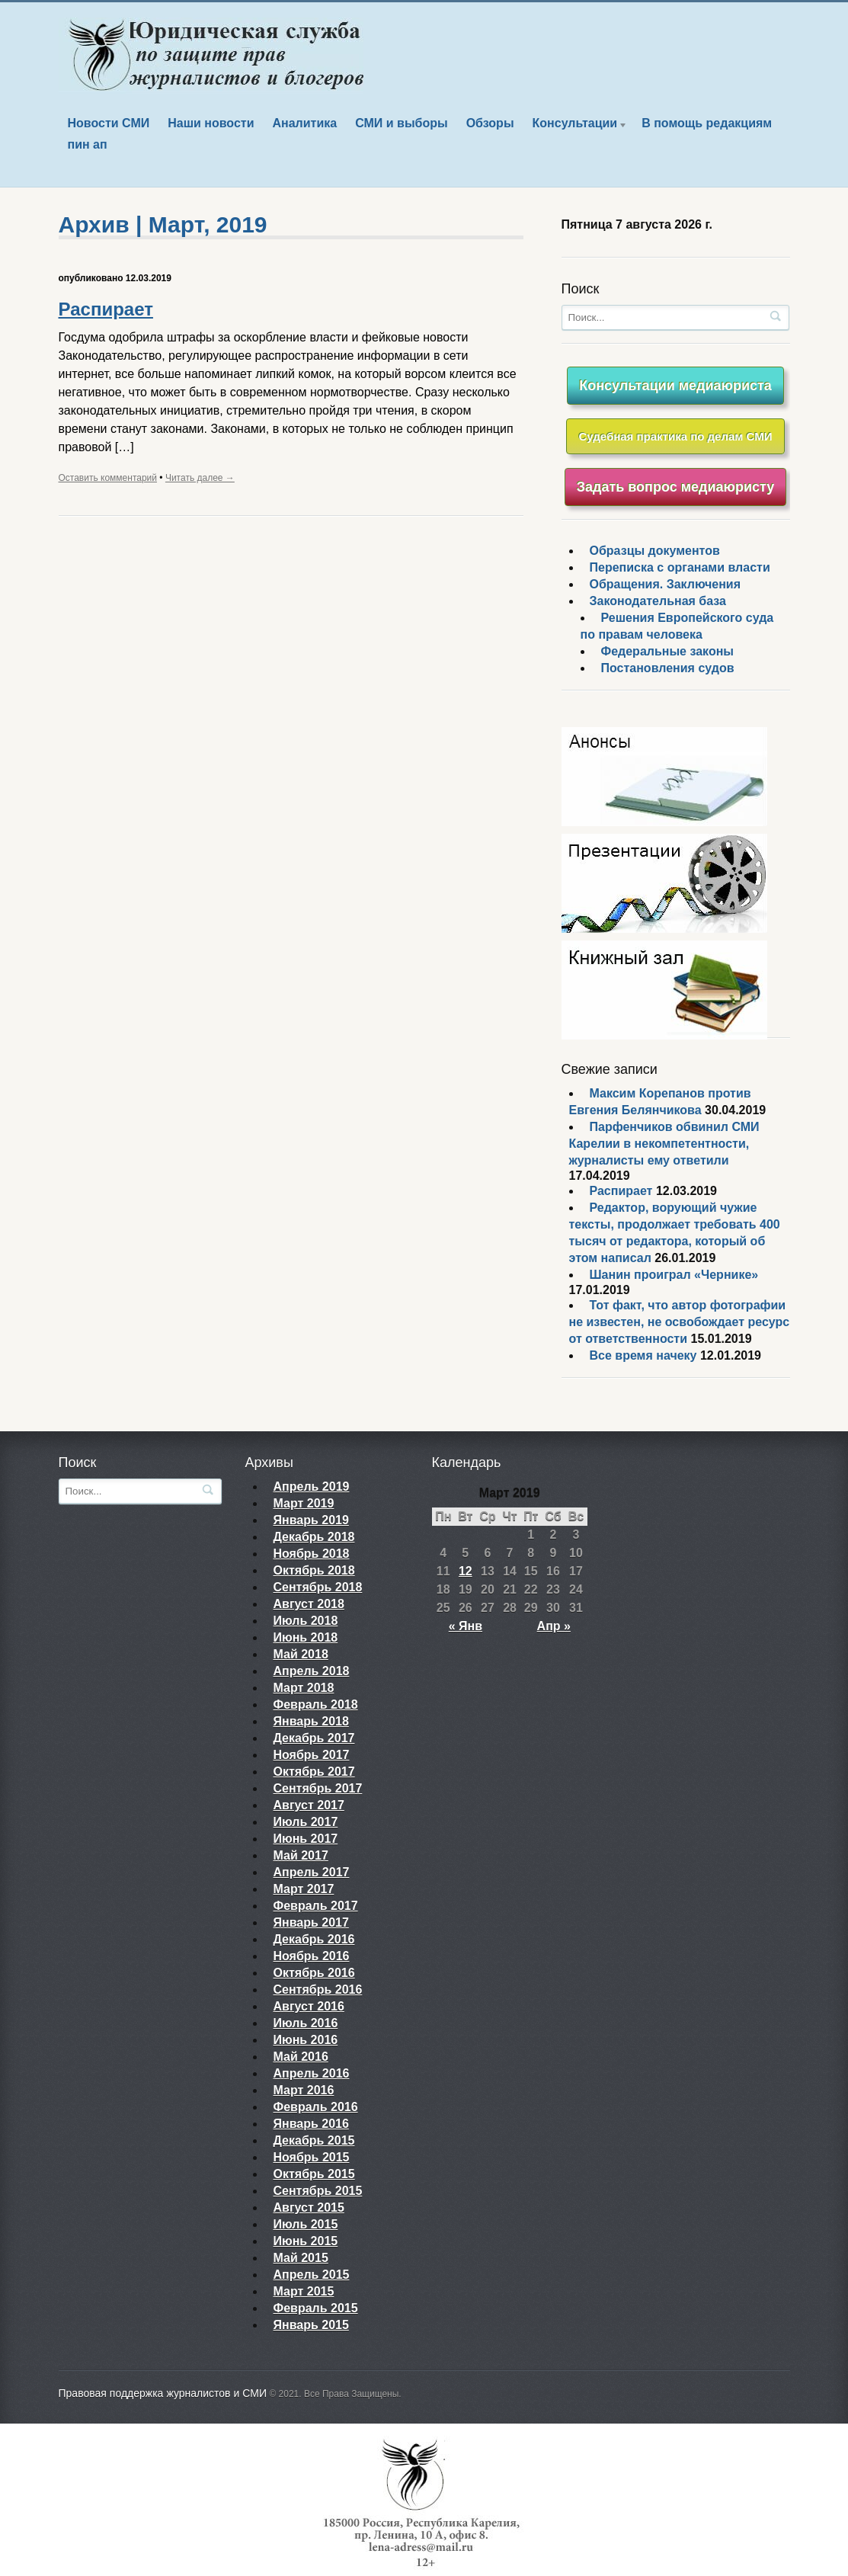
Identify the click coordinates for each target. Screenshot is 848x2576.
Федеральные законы (667, 651)
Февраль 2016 (316, 2106)
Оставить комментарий (108, 478)
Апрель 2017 (312, 1872)
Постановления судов (667, 668)
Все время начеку (643, 1355)
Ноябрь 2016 (312, 1956)
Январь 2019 (311, 1520)
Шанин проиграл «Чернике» (674, 1274)
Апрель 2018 (312, 1670)
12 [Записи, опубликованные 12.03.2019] (465, 1571)
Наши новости (211, 123)
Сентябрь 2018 (318, 1587)
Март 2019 (304, 1503)
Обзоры (490, 123)
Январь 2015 (311, 2324)
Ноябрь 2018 (312, 1553)
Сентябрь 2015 (318, 2190)
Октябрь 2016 (314, 1972)
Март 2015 (304, 2291)
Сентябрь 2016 (318, 1989)
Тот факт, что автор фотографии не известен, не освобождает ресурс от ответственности (679, 1322)
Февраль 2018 (316, 1704)
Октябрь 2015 (314, 2173)
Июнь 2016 (306, 2039)
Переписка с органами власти (680, 567)
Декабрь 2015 (314, 2140)
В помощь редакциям (707, 123)
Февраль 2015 (316, 2308)
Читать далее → (200, 478)
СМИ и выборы (401, 123)
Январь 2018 (311, 1721)
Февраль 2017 (316, 1905)
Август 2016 (309, 2006)
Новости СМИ (109, 123)
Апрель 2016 (312, 2073)
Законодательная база (658, 600)
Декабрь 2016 (314, 1939)
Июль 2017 (306, 1821)
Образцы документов (655, 550)
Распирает (106, 309)
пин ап (87, 144)
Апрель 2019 (312, 1486)
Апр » (554, 1626)
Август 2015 (309, 2207)
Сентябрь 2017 (318, 1788)
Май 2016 (301, 2056)
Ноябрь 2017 (312, 1754)
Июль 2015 (306, 2224)
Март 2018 (304, 1687)
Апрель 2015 (312, 2274)
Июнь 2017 (306, 1838)
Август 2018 (309, 1603)
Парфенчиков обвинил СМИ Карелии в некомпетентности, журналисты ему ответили (664, 1143)
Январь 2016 (311, 2123)
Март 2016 (304, 2090)
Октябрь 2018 (314, 1570)
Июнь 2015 (306, 2241)
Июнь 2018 (306, 1637)
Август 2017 (309, 1805)
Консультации (575, 125)
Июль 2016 (306, 2023)
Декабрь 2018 (314, 1536)
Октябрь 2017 (314, 1771)
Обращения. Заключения (665, 584)
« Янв (465, 1626)
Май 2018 (301, 1654)
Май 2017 (301, 1855)
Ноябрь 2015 (312, 2157)
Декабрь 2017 (314, 1738)
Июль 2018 (306, 1620)
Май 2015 (301, 2257)
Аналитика (304, 123)
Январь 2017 (311, 1922)
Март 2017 (304, 1888)
